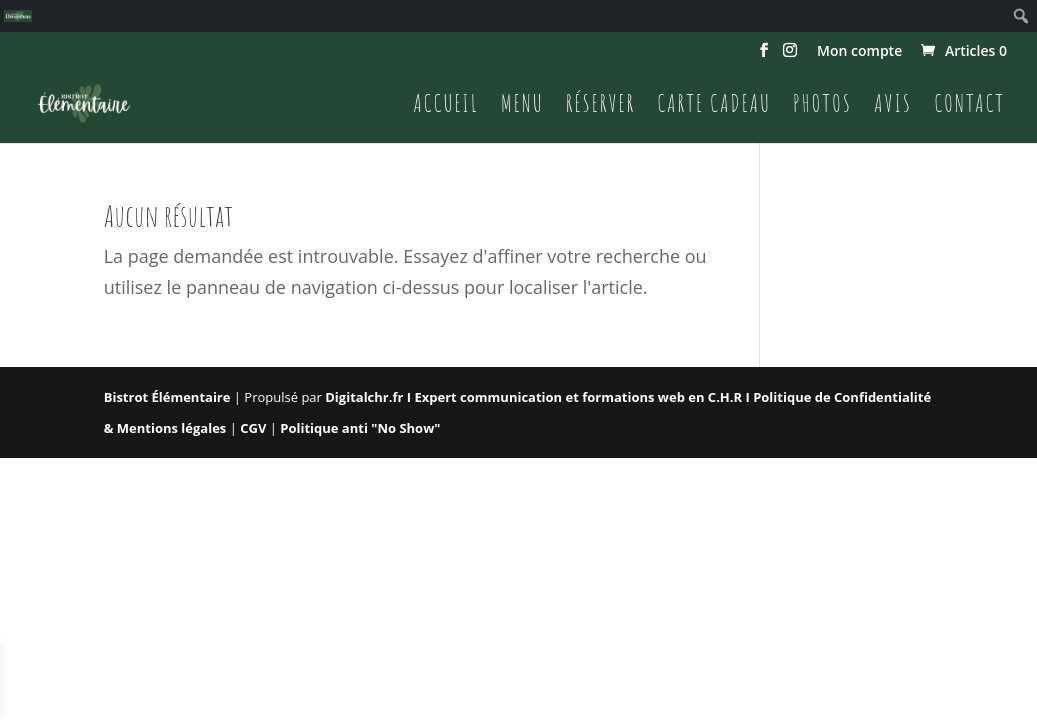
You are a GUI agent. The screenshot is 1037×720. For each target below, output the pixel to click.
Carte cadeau (714, 107)
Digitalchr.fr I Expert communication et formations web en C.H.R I (539, 397)
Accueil (446, 107)
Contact (969, 107)
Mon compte (859, 52)
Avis (893, 107)
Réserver (600, 107)
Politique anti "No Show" (360, 428)
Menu (522, 107)
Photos (822, 107)
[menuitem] (17, 16)
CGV (255, 428)
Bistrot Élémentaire (167, 397)
